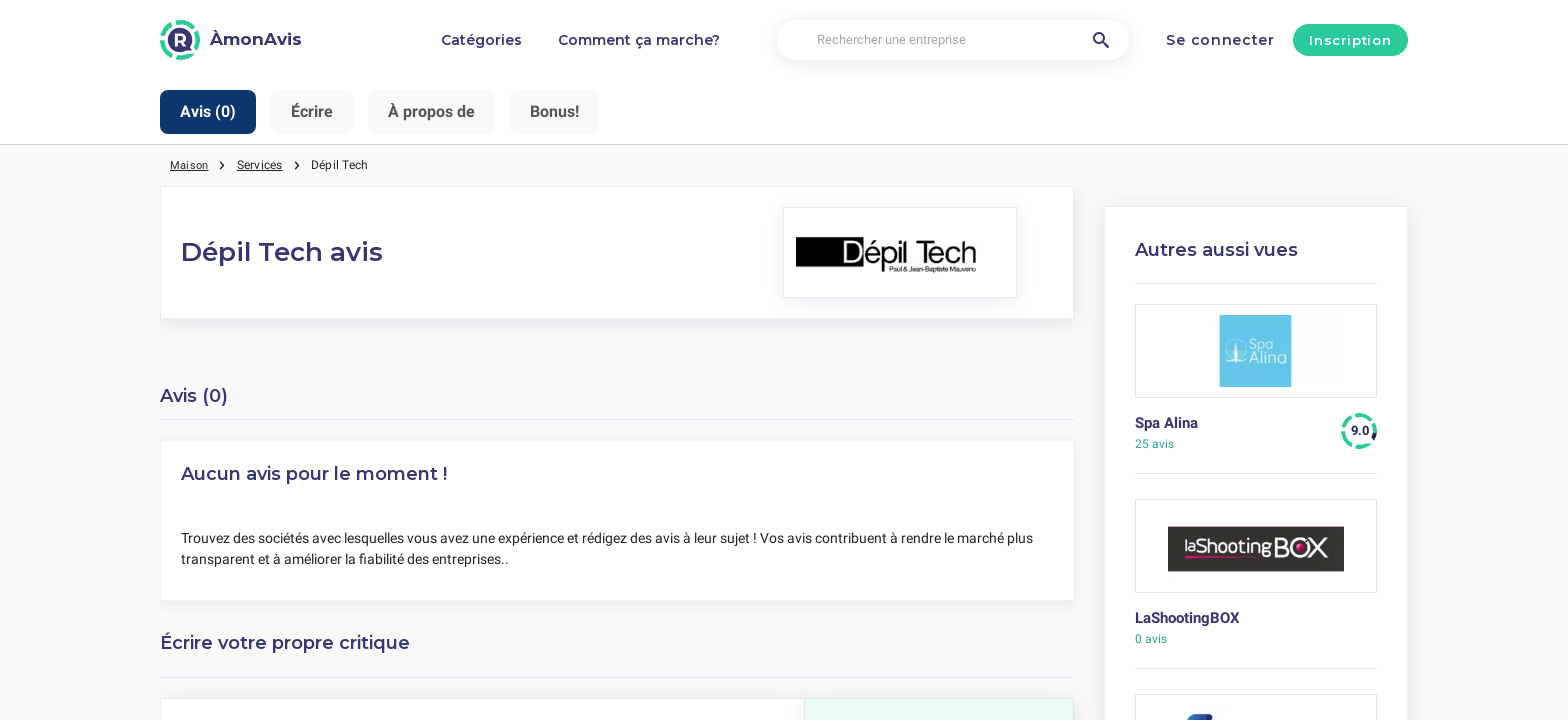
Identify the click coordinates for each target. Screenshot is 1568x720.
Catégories (481, 40)
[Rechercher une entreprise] (953, 40)
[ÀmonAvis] (231, 40)
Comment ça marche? (639, 40)
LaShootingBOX (1187, 618)
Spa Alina (1166, 423)
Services (263, 165)
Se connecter (1220, 40)
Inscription (1350, 40)
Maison (190, 165)
